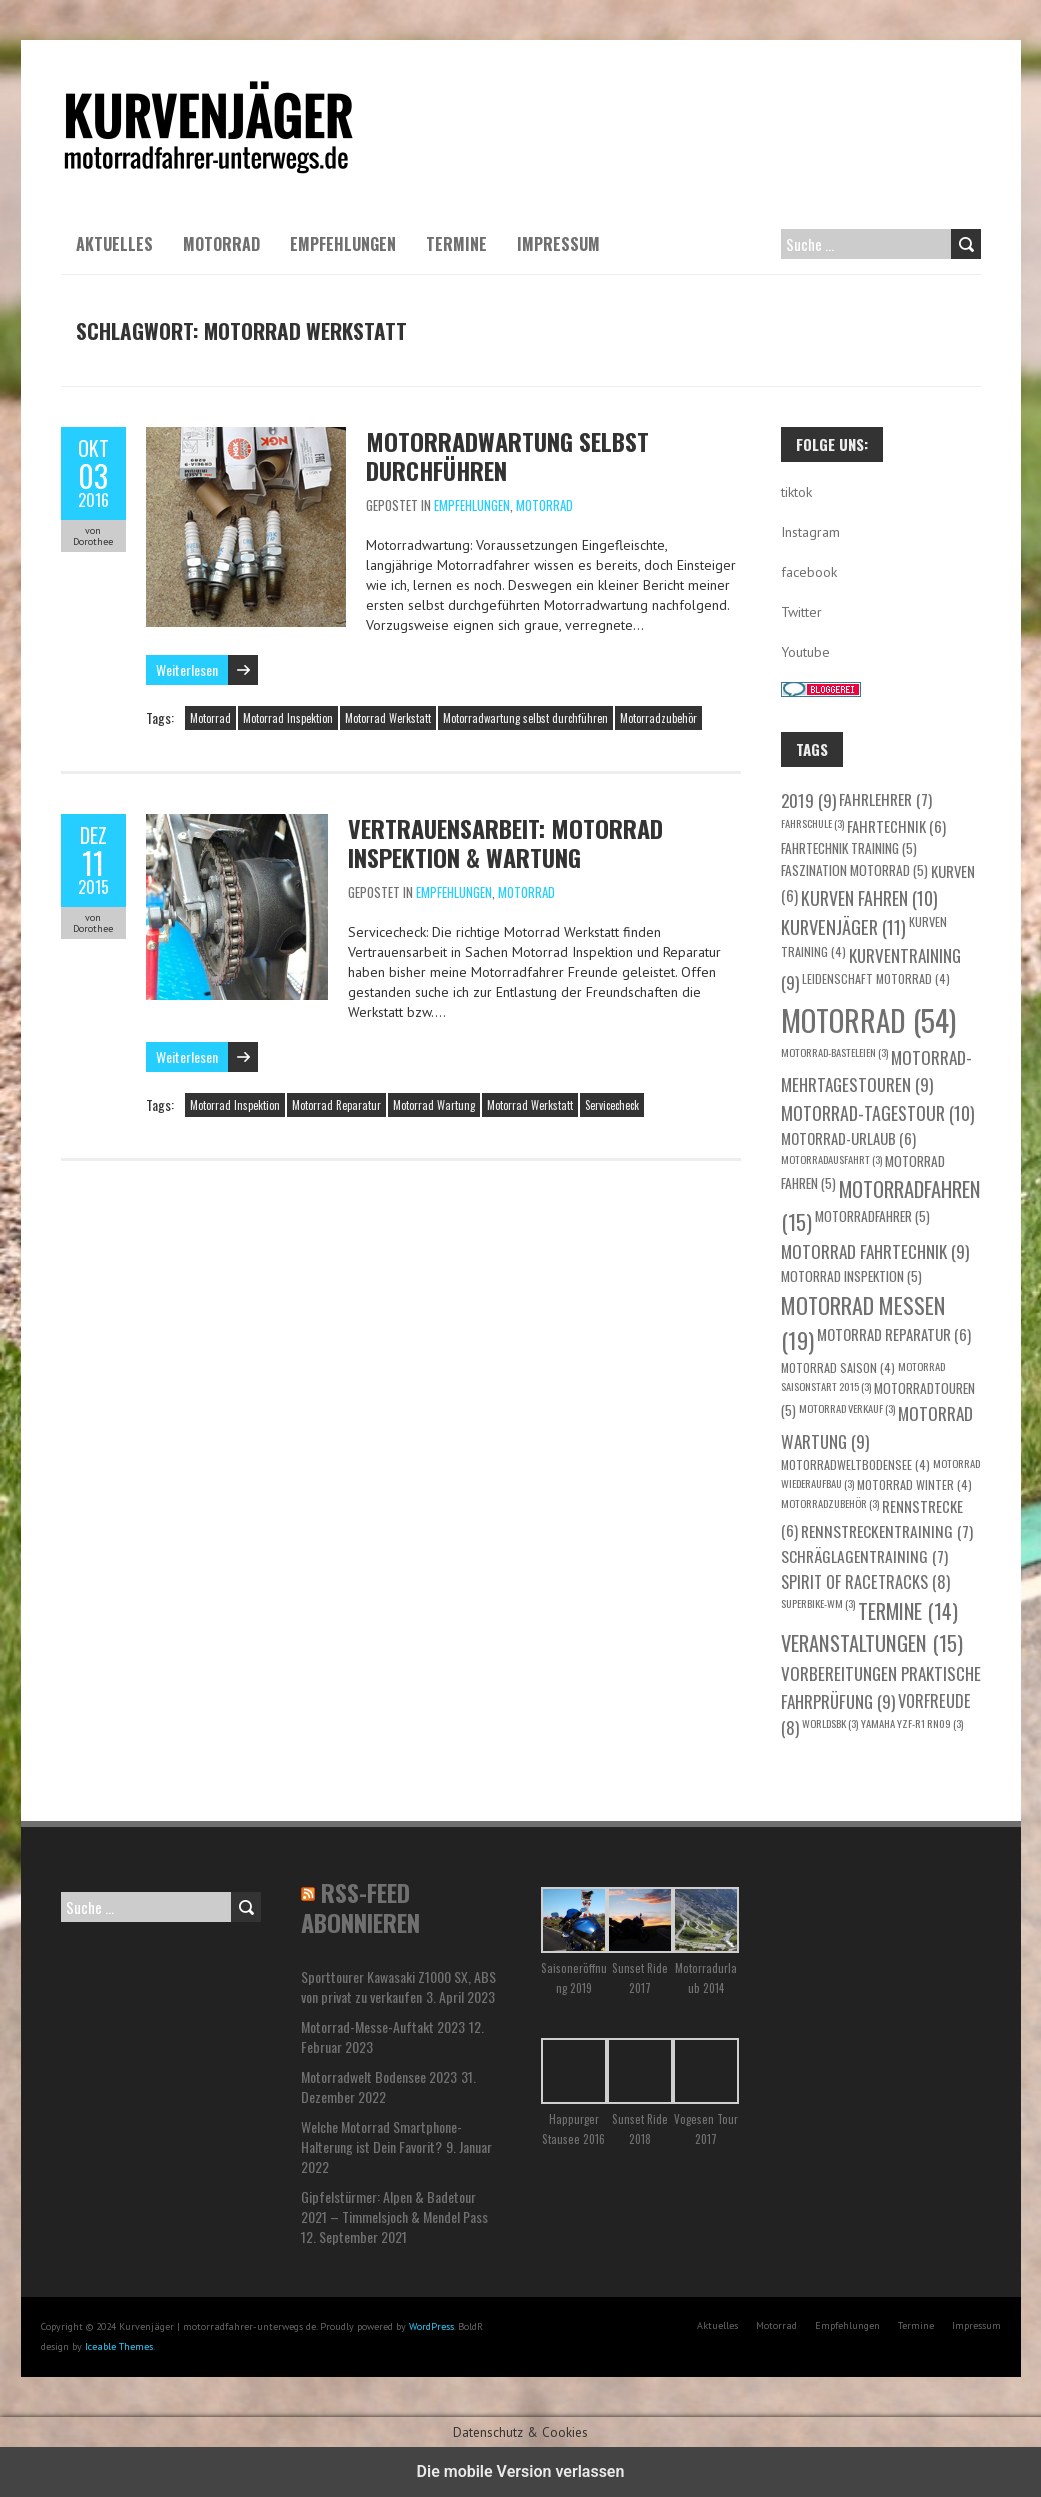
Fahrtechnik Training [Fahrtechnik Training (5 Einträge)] (849, 848)
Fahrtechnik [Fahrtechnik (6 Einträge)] (896, 826)
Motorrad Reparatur (336, 1105)
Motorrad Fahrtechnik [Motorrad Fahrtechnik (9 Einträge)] (875, 1251)
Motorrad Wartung (434, 1105)
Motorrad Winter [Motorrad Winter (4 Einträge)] (914, 1484)
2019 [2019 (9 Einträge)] (808, 800)
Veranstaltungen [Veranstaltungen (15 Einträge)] (872, 1643)
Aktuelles (114, 244)
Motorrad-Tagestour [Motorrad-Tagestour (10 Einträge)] (878, 1113)
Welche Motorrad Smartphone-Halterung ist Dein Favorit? (381, 2136)
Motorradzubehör (658, 718)
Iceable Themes (119, 2346)
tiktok (796, 492)
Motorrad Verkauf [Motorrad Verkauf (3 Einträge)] (847, 1408)
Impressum (558, 244)
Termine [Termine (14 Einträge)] (908, 1611)
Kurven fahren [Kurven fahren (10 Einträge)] (869, 898)
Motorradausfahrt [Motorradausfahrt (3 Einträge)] (831, 1159)
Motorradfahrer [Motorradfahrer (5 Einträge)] (872, 1216)
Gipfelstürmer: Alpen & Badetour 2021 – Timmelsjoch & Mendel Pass (394, 2206)
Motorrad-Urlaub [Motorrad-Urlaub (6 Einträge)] (848, 1138)
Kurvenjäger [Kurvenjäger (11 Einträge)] (843, 926)
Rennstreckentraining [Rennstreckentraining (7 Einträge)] (887, 1530)
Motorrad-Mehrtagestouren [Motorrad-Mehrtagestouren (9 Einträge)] (876, 1071)
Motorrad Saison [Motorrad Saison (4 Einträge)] (838, 1367)
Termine (456, 244)
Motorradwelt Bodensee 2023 (379, 2076)
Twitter (801, 612)
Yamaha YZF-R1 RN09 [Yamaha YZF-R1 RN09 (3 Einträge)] (912, 1723)
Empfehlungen (343, 244)
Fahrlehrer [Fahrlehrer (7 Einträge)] (885, 798)
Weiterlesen (187, 669)
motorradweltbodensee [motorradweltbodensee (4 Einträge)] (855, 1464)
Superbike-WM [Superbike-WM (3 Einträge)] (818, 1603)
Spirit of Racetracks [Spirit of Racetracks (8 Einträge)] (865, 1581)
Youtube (805, 652)
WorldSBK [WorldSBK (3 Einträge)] (830, 1723)
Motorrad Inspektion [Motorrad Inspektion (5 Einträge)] (851, 1276)
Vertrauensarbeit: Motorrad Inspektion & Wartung (505, 842)
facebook (809, 572)
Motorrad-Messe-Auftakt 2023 (383, 2026)
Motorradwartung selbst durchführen (507, 455)
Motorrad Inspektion (288, 718)
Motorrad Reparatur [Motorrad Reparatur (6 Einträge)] (894, 1334)
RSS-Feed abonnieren (360, 1907)
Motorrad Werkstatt (388, 718)
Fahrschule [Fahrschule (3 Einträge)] (812, 823)
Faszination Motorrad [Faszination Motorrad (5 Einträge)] (854, 870)
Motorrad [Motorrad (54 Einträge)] (868, 1019)
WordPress (431, 2326)
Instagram (810, 532)
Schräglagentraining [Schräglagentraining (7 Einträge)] (864, 1555)
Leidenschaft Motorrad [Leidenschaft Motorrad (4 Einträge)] (876, 978)
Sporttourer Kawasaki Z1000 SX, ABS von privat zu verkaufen (398, 1986)
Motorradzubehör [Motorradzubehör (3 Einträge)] (830, 1503)
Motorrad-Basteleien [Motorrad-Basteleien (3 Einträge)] (834, 1052)
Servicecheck (612, 1105)
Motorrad (221, 244)
